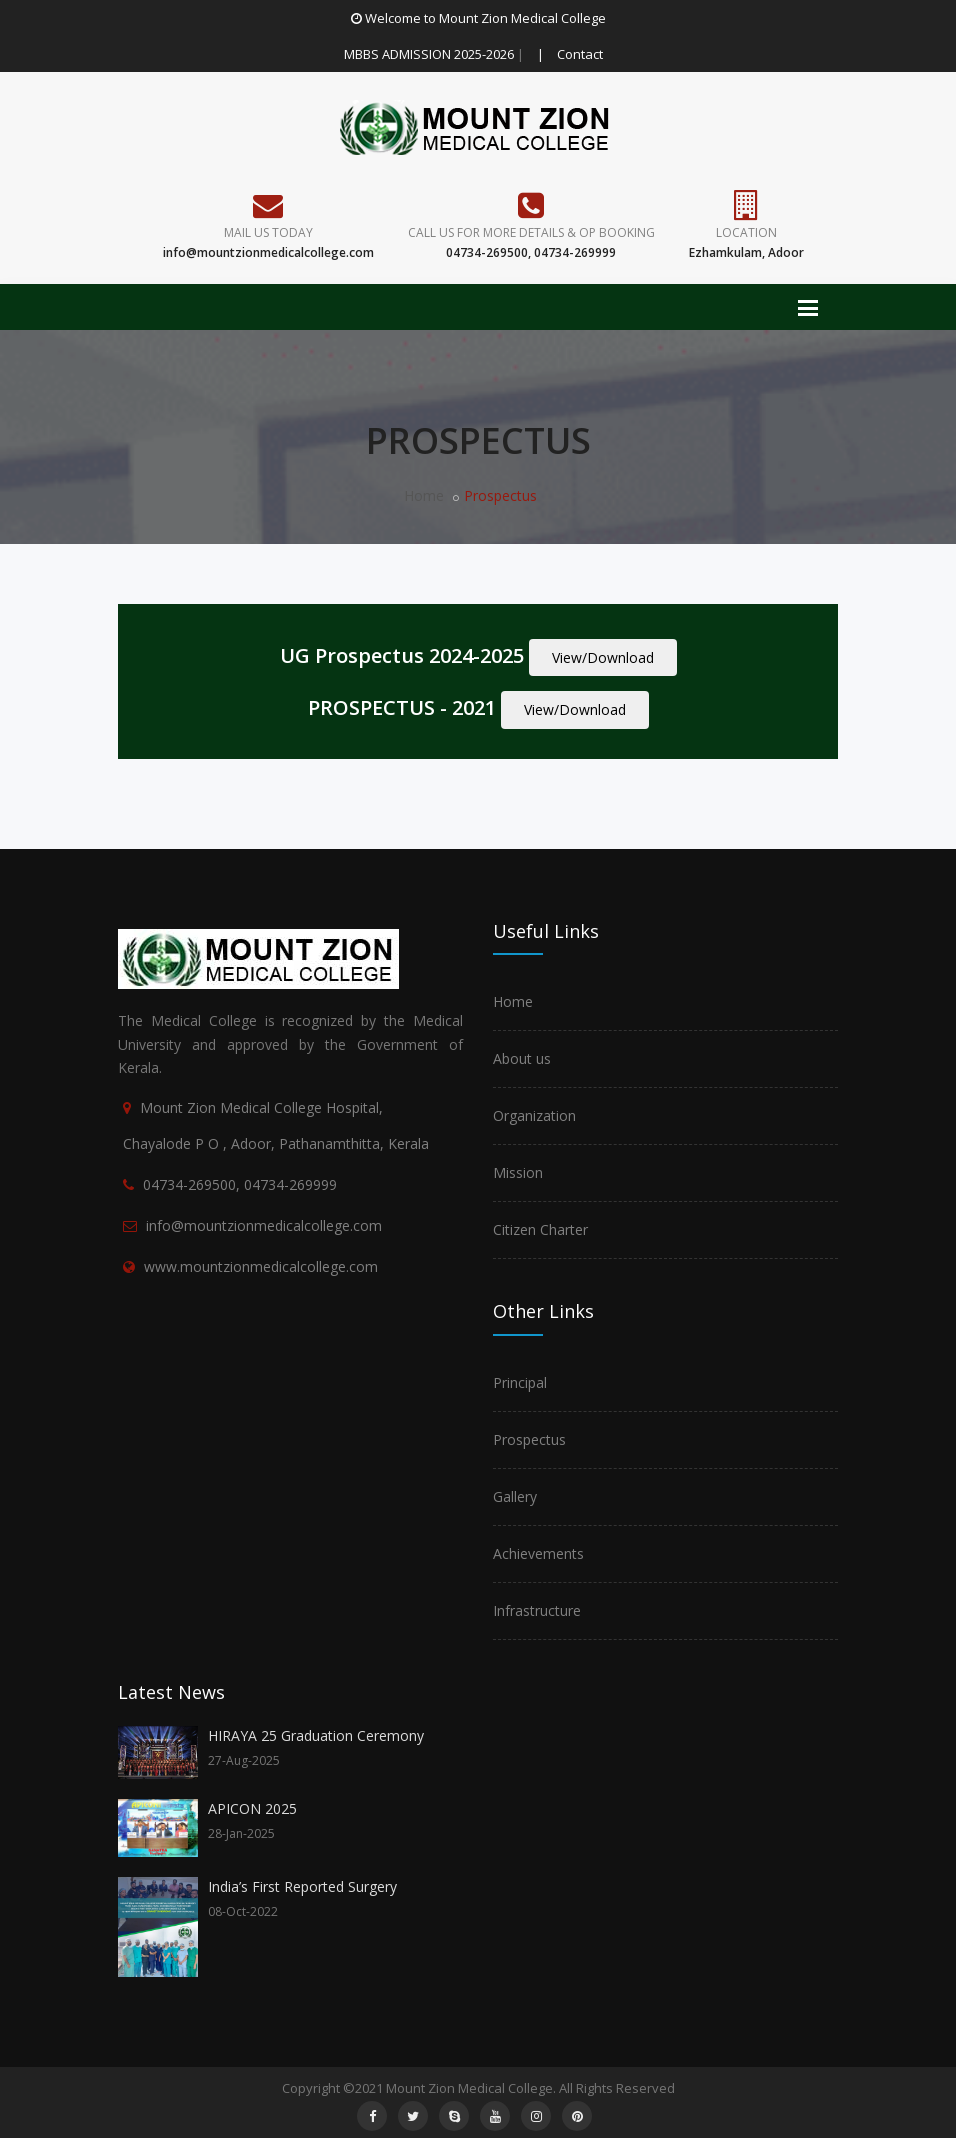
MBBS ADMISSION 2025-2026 (429, 54)
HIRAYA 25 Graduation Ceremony (316, 1735)
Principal (520, 1382)
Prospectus (529, 1439)
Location (746, 232)
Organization (534, 1115)
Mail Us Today (268, 232)
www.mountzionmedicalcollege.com (261, 1266)
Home (424, 495)
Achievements (538, 1553)
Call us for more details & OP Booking (531, 232)
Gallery (515, 1496)
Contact (580, 54)
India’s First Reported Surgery (302, 1886)
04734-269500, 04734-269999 (240, 1184)
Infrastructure (537, 1610)
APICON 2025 (252, 1808)
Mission (518, 1172)
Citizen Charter (540, 1229)
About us (522, 1058)
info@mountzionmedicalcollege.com (264, 1225)
